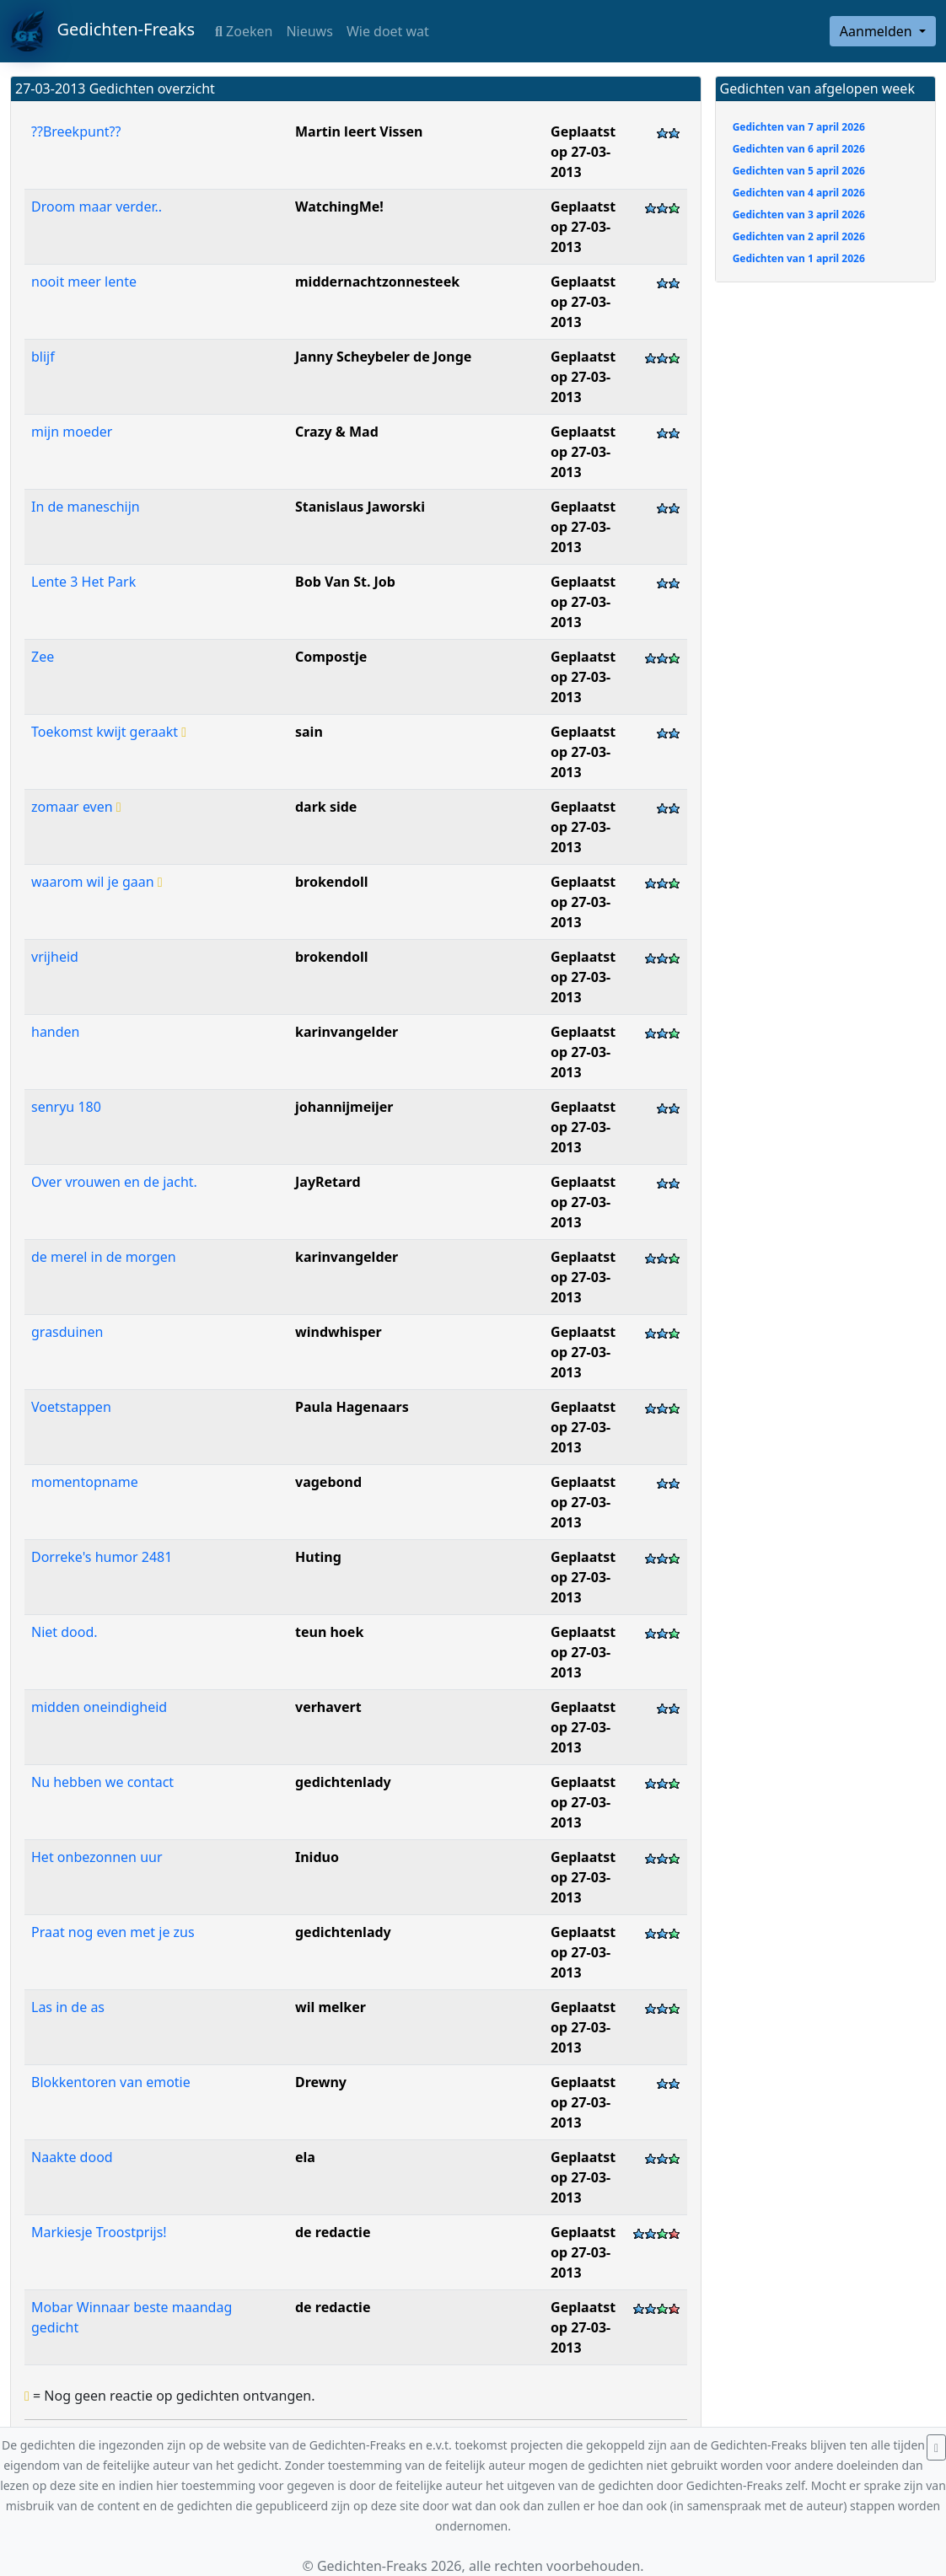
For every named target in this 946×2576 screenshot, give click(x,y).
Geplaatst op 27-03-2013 (583, 151)
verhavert (328, 1707)
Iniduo (317, 1857)
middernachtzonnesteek (377, 281)
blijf (43, 356)
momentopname (84, 1482)
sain (309, 731)
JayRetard (328, 1182)
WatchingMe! (339, 206)
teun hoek (329, 1632)
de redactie (332, 2232)
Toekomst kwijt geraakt (108, 731)
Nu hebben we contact (102, 1782)
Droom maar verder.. (96, 206)
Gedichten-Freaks (102, 31)
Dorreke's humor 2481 (101, 1557)
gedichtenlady (343, 1782)
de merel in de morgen (103, 1257)
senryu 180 (66, 1106)
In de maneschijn (85, 506)
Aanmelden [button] (878, 31)
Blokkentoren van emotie (111, 2082)
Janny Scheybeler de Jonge (383, 356)
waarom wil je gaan (97, 881)
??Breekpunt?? (76, 131)
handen (55, 1031)
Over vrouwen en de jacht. (114, 1182)
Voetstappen (71, 1407)
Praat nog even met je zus (113, 1932)
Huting (318, 1557)
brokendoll (331, 881)
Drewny (321, 2082)
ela (305, 2157)
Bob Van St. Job (345, 581)
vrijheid (54, 956)
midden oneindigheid (99, 1707)
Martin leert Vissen (358, 131)
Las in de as (68, 2007)
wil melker (330, 2007)
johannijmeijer (344, 1106)
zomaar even (76, 806)
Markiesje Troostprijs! (99, 2232)
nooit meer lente (84, 281)
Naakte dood (72, 2157)
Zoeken (243, 31)
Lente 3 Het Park (83, 581)
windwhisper (338, 1332)
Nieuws (309, 31)
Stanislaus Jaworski (360, 506)
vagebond (328, 1482)
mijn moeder (71, 431)
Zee (42, 656)
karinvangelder (346, 1031)
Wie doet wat (388, 31)
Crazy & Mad (337, 431)
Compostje (331, 656)
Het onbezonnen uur (97, 1857)
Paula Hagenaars (352, 1407)
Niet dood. (64, 1632)
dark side (326, 806)
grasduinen (67, 1332)
